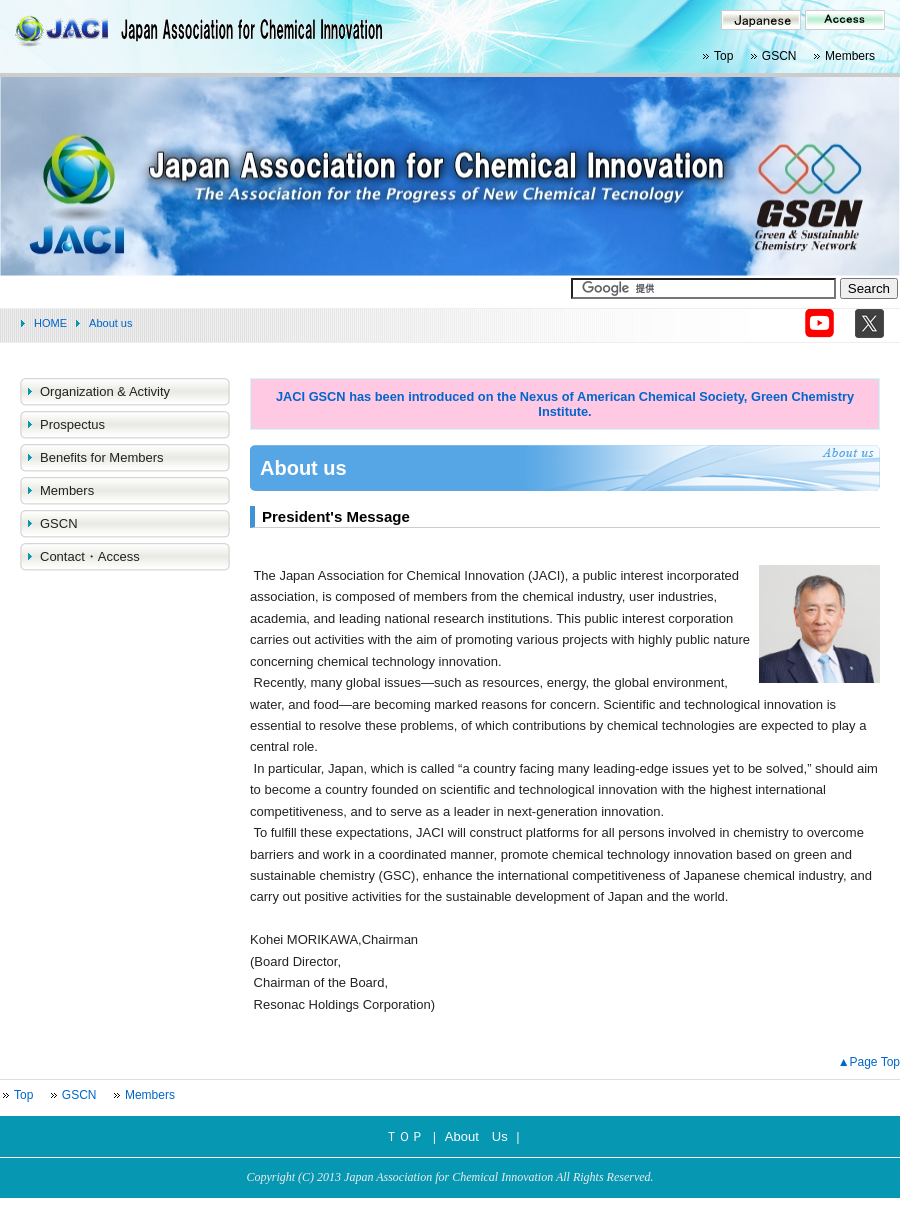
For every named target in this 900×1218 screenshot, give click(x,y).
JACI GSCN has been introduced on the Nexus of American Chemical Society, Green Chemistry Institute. (565, 404)
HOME (50, 323)
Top (723, 56)
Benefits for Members (102, 457)
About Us (476, 1136)
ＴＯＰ (404, 1136)
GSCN (779, 56)
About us (110, 323)
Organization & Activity (105, 391)
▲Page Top (869, 1062)
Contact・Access (90, 556)
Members (850, 56)
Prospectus (72, 424)
